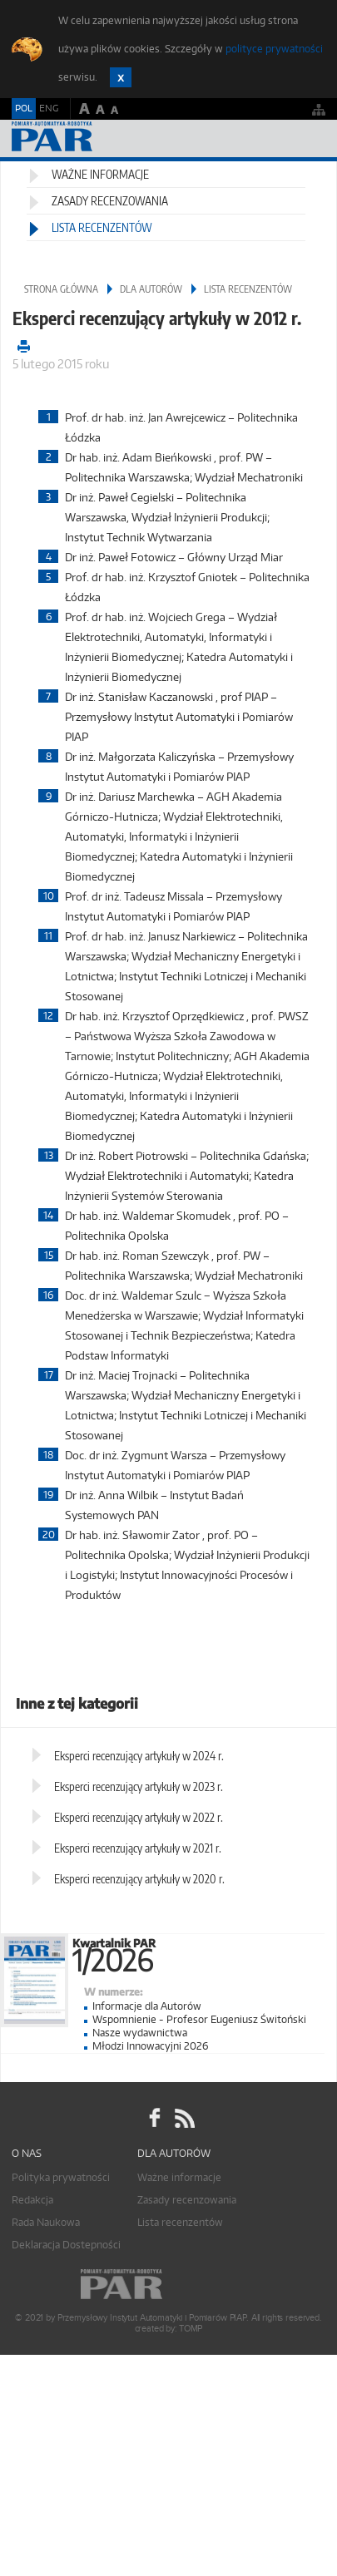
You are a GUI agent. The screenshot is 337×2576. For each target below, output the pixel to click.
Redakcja (32, 2200)
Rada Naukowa (46, 2222)
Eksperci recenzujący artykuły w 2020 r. (139, 1879)
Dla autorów (151, 289)
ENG (48, 108)
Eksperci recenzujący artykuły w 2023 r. (138, 1786)
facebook (154, 2118)
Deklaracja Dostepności (66, 2244)
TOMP (190, 2328)
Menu (308, 138)
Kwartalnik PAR (204, 1952)
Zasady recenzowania (110, 201)
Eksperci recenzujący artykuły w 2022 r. (138, 1817)
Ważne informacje (100, 174)
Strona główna (61, 289)
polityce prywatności (274, 48)
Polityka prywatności (61, 2177)
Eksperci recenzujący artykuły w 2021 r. (137, 1848)
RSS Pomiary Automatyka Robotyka (183, 2118)
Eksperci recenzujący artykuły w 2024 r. (139, 1756)
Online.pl (169, 2284)
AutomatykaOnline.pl (101, 138)
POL (23, 108)
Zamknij (120, 77)
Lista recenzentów (102, 227)
